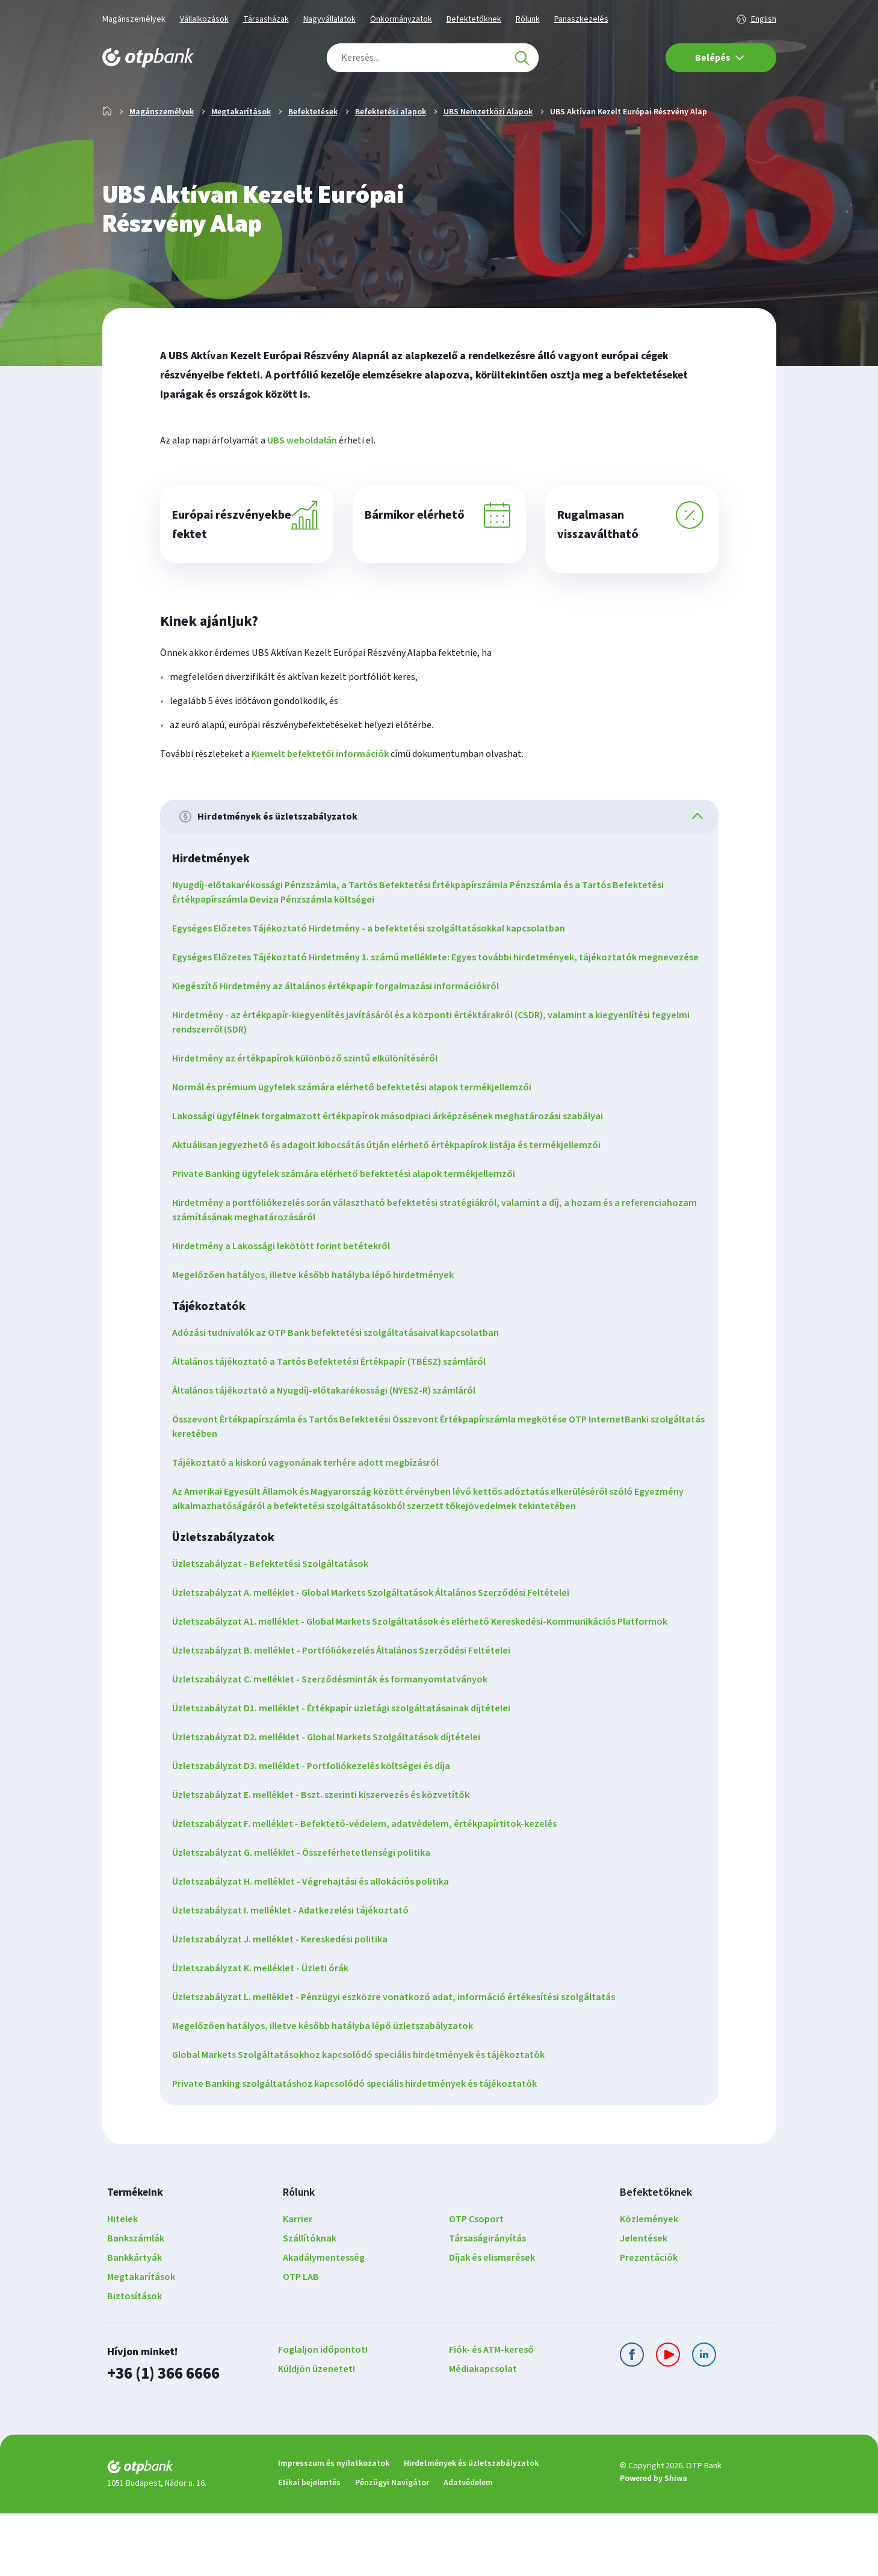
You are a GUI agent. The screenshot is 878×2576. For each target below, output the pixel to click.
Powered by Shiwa (653, 2542)
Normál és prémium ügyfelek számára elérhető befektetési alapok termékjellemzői (359, 1153)
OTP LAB (301, 2342)
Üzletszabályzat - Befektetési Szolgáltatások (277, 1629)
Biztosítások (134, 2361)
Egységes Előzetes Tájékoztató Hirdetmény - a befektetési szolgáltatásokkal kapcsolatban (375, 979)
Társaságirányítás (487, 2304)
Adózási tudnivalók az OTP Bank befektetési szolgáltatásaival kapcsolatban (342, 1398)
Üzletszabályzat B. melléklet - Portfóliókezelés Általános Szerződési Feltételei (348, 1716)
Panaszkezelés (581, 19)
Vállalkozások (204, 19)
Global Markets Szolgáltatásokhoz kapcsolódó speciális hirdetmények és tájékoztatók (365, 2120)
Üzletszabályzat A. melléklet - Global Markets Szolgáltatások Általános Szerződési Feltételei (378, 1658)
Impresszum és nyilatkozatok (333, 2526)
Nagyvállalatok (329, 19)
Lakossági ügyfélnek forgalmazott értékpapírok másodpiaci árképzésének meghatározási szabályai (394, 1181)
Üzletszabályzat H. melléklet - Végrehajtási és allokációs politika (317, 1947)
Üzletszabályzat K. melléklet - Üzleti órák (267, 2033)
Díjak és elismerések (492, 2323)
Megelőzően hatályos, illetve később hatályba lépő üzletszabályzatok (329, 2091)
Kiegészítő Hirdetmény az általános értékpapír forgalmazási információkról (342, 1051)
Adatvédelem (468, 2545)
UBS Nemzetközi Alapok (488, 150)
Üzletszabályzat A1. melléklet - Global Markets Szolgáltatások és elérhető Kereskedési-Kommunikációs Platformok (427, 1687)
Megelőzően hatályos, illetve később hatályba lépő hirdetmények (320, 1340)
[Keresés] (521, 57)
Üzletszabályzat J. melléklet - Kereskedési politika (287, 2005)
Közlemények (649, 2284)
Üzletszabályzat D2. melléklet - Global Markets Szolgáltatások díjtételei (333, 1802)
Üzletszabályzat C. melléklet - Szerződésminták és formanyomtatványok (337, 1745)
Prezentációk (649, 2323)
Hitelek (122, 2284)
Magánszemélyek (133, 19)
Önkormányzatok (401, 19)
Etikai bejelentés (309, 2545)
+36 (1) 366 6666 (160, 2437)
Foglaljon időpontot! (323, 2415)
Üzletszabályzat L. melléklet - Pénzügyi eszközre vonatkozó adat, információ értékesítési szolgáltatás (400, 2062)
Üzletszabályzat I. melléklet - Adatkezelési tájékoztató (297, 1976)
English (763, 19)
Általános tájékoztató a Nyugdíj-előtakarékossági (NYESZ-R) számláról (331, 1456)
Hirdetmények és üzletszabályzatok (471, 2526)
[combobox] (433, 57)
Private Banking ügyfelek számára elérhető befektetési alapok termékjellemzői (350, 1239)
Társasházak (266, 19)
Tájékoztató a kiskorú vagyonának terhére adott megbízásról (312, 1528)
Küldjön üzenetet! (316, 2434)
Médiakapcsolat (483, 2434)
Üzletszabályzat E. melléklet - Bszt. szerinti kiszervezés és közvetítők (328, 1860)
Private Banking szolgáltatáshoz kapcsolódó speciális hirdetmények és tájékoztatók (361, 2149)
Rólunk (528, 19)
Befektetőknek (474, 19)
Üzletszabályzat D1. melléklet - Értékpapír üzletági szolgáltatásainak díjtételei (348, 1774)
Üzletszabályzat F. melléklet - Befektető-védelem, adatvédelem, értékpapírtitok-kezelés (371, 1889)
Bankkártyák (134, 2323)
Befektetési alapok (390, 150)
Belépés (719, 57)
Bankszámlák (135, 2304)
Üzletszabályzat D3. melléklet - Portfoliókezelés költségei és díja (318, 1831)
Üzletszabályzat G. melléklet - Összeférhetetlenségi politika (308, 1918)
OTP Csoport (476, 2284)
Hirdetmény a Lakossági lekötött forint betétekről (288, 1311)
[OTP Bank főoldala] (148, 57)
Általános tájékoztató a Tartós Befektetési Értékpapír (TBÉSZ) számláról (336, 1427)
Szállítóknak (309, 2304)
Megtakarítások (241, 150)
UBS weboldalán (302, 479)
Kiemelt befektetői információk (320, 801)
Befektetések (313, 150)
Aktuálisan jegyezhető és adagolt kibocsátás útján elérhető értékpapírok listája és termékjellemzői (393, 1210)
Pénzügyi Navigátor (392, 2545)
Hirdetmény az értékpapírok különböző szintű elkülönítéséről (312, 1124)
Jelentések (643, 2304)
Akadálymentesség (324, 2323)
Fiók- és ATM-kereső (491, 2415)
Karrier (297, 2284)
